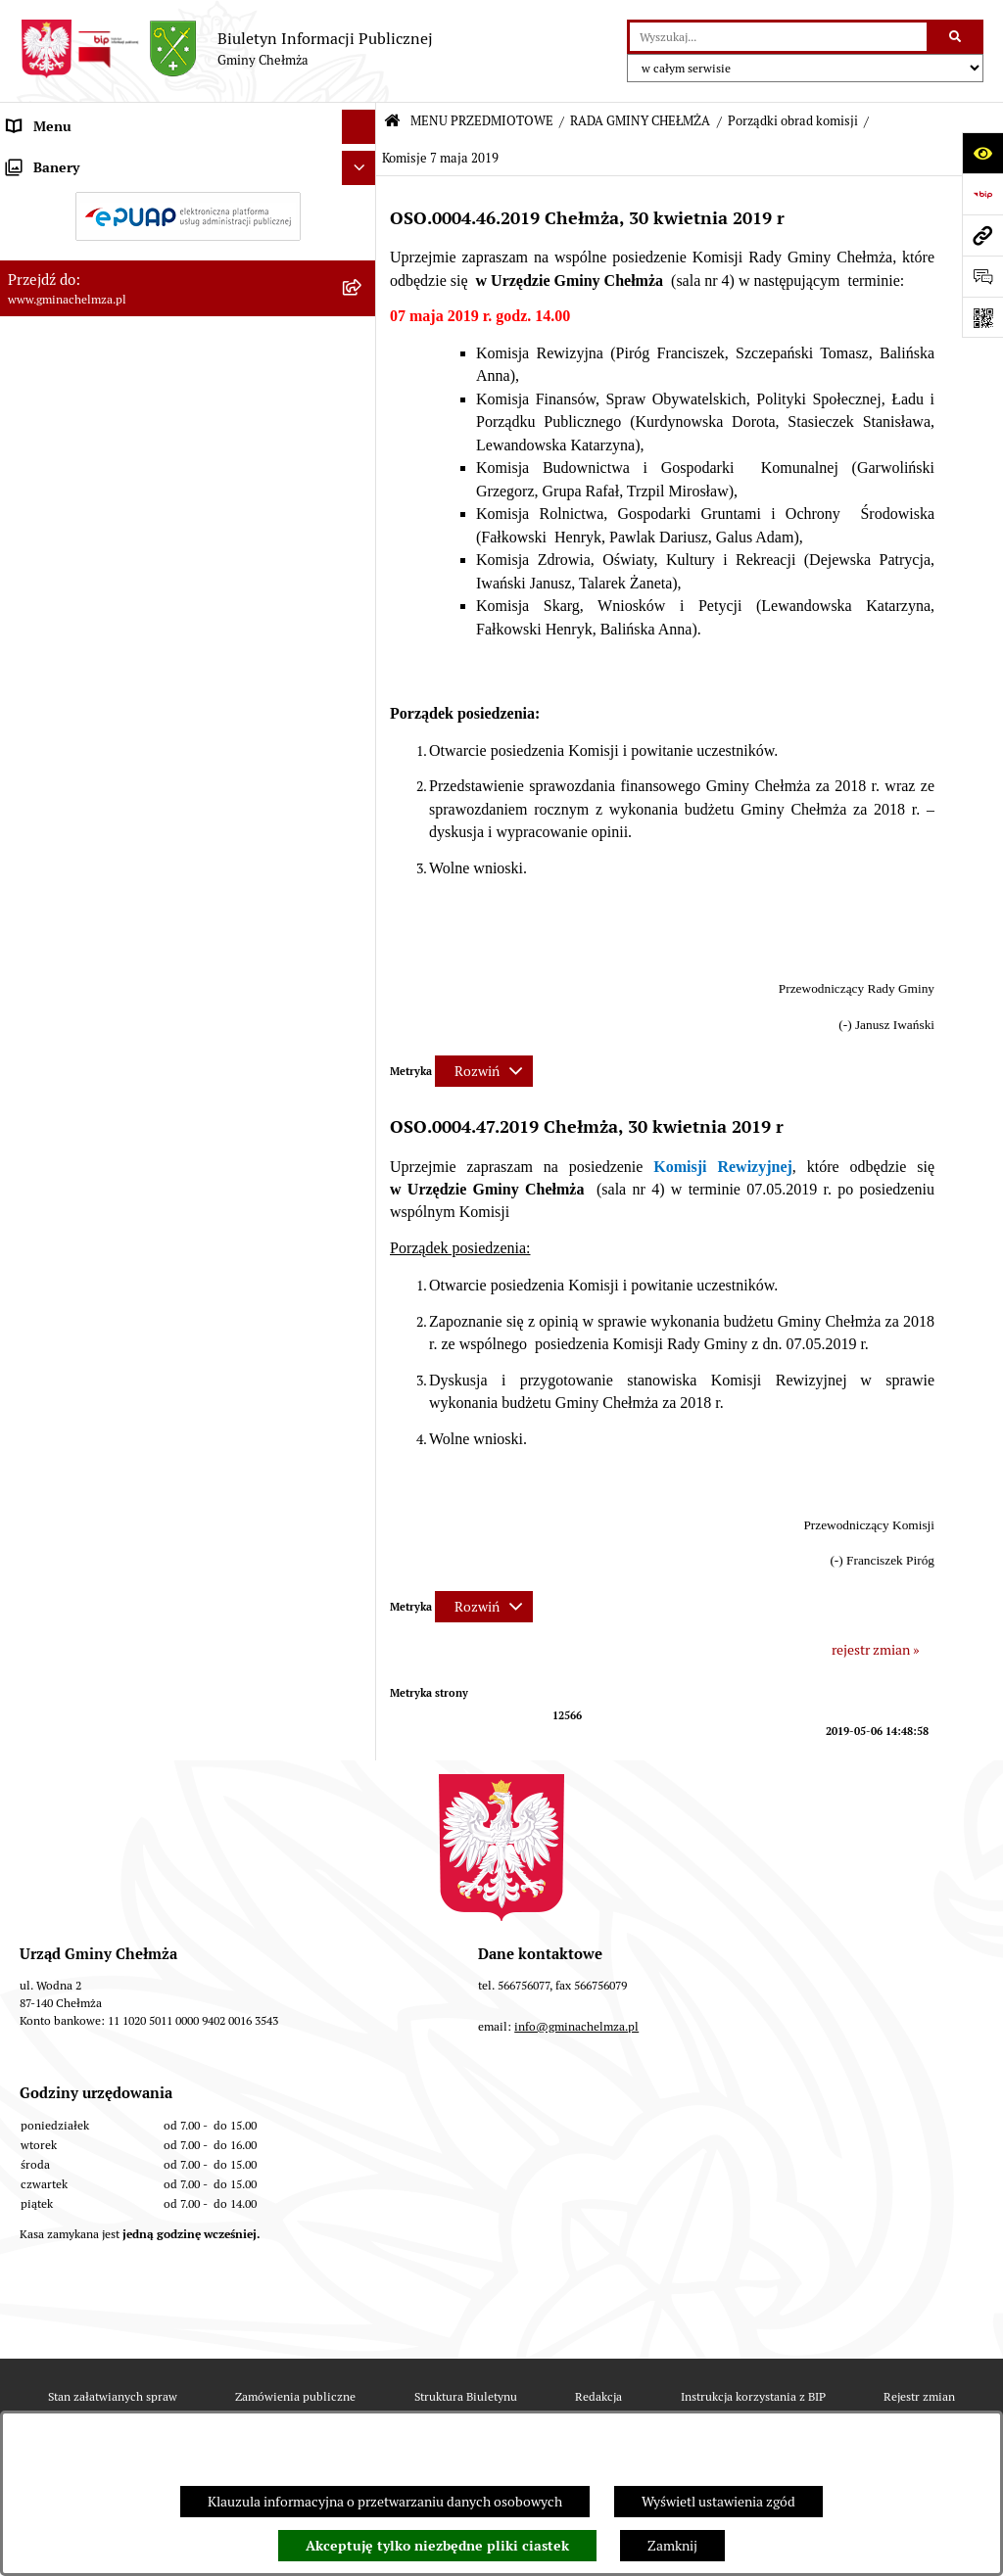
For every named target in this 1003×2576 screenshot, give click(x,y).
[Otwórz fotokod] (982, 317)
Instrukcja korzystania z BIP (753, 2396)
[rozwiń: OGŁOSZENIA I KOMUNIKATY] (362, 207)
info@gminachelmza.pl (576, 2026)
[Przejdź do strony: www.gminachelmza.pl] (982, 235)
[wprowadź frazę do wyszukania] (778, 37)
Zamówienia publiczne (295, 2396)
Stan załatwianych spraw (112, 2396)
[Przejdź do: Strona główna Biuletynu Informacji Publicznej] (392, 122)
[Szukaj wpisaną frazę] (956, 37)
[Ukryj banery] (359, 1570)
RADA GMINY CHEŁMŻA (640, 121)
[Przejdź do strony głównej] (226, 49)
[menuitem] (188, 207)
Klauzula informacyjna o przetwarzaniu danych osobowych (385, 2501)
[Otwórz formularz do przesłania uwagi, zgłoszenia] (982, 276)
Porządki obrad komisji (793, 121)
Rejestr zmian (919, 2396)
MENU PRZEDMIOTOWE (481, 121)
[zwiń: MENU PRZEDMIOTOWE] (362, 161)
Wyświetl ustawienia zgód (718, 2501)
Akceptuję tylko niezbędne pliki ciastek (437, 2545)
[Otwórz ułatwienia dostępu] (982, 152)
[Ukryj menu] (359, 127)
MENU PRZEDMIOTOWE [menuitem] (82, 160)
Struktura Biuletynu (465, 2396)
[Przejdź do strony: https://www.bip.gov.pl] (982, 193)
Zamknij (672, 2545)
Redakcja (598, 2396)
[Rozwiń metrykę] (484, 1071)
